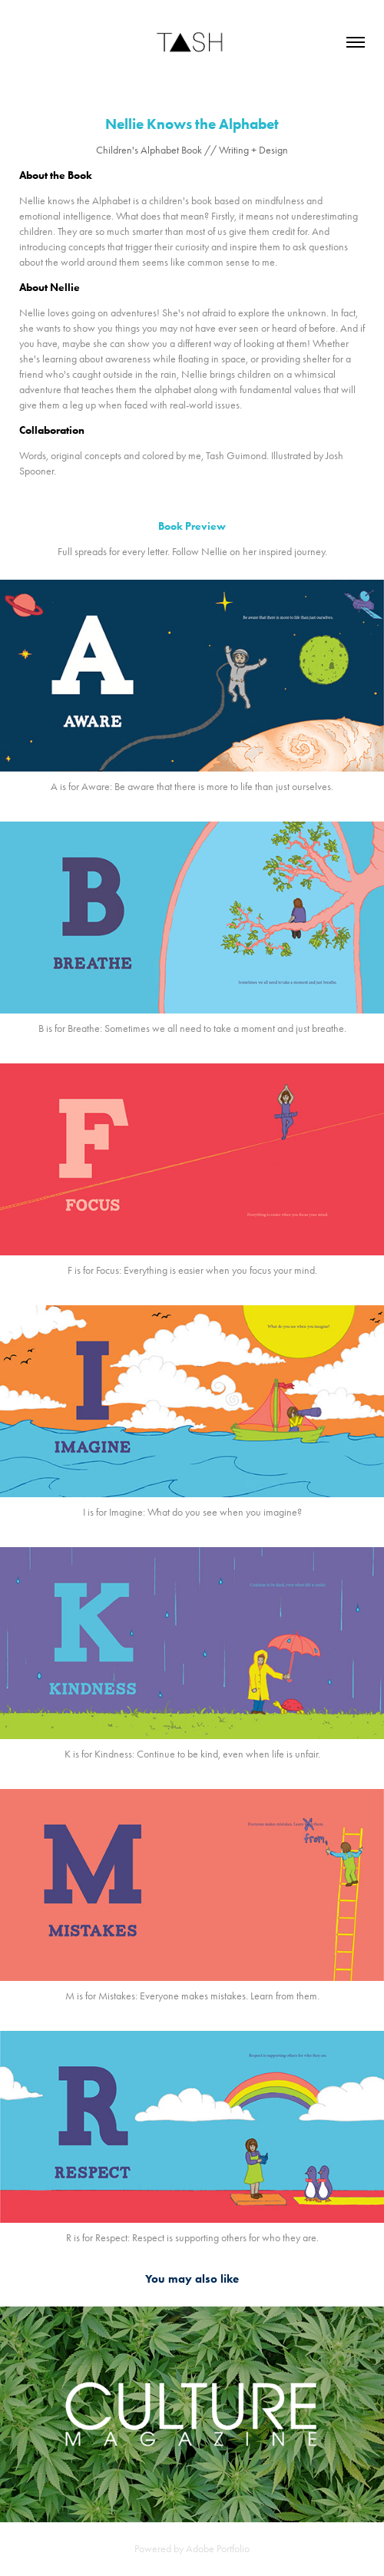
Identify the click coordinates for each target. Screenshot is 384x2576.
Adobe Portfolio (218, 2548)
